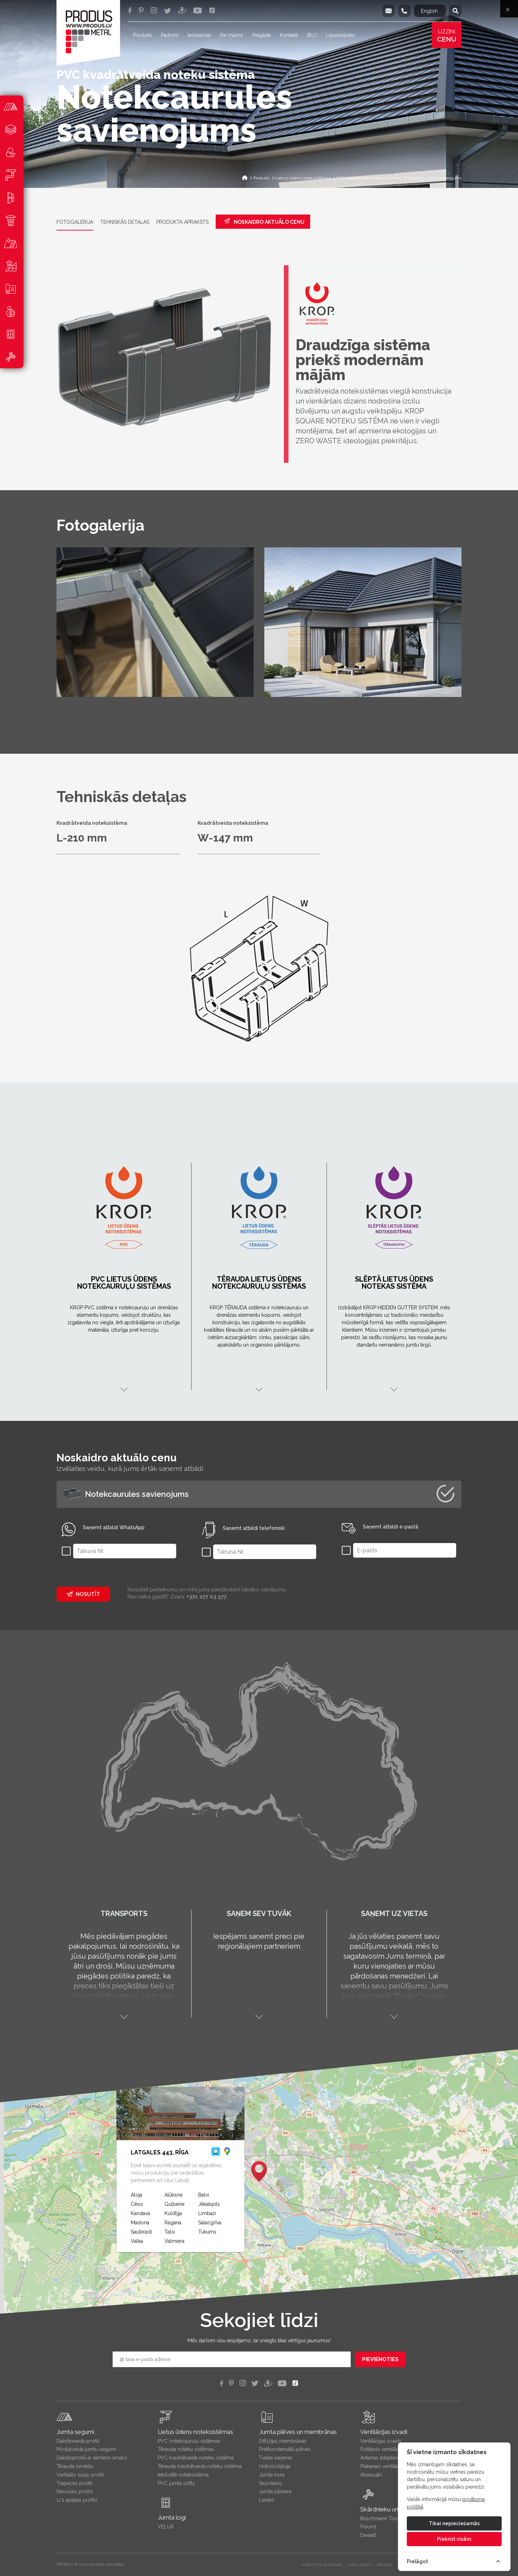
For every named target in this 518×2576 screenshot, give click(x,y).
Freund (368, 2526)
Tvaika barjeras (275, 2458)
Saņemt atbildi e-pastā (390, 1526)
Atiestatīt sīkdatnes (322, 2565)
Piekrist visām (454, 2539)
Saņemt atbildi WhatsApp (114, 1527)
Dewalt (368, 2535)
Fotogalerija (74, 222)
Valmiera (174, 2241)
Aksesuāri (371, 2475)
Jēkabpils (209, 2204)
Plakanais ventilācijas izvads (391, 2466)
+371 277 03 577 (207, 1596)
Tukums (207, 2232)
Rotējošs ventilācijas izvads (391, 2449)
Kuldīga (173, 2213)
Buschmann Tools (380, 2518)
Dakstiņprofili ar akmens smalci (91, 2458)
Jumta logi (172, 2517)
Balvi (203, 2195)
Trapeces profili (74, 2483)
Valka (137, 2241)
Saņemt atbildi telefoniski (254, 1528)
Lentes (266, 2500)
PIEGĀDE (384, 2565)
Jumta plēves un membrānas (298, 2431)
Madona (140, 2222)
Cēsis (137, 2204)
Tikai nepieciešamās (454, 2523)
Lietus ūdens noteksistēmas (195, 2431)
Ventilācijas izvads (380, 2441)
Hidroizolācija (274, 2466)
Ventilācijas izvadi (383, 2431)
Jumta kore (272, 2475)
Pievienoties (380, 2359)
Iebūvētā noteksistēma (183, 2475)
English (429, 11)
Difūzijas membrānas (283, 2441)
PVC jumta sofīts (176, 2483)
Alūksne (173, 2195)
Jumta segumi (75, 2431)
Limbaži (207, 2213)
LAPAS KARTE (359, 2565)
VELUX (166, 2526)
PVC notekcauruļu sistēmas (189, 2441)
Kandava (140, 2213)
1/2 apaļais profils (76, 2500)
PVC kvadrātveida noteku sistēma (195, 2458)
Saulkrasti (141, 2232)
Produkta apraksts (182, 222)
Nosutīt (83, 1594)
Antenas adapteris (380, 2458)
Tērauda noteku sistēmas (186, 2449)
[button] (259, 2171)
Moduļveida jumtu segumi (86, 2449)
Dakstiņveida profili (77, 2441)
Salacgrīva (209, 2222)
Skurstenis (270, 2483)
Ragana (172, 2222)
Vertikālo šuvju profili (80, 2475)
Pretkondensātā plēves (285, 2449)
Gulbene (174, 2204)
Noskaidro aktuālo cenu (264, 221)
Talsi (169, 2232)
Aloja (136, 2195)
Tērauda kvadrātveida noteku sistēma (200, 2466)
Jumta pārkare (275, 2491)
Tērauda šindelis (74, 2466)
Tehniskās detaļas (124, 222)
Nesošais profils (74, 2491)
